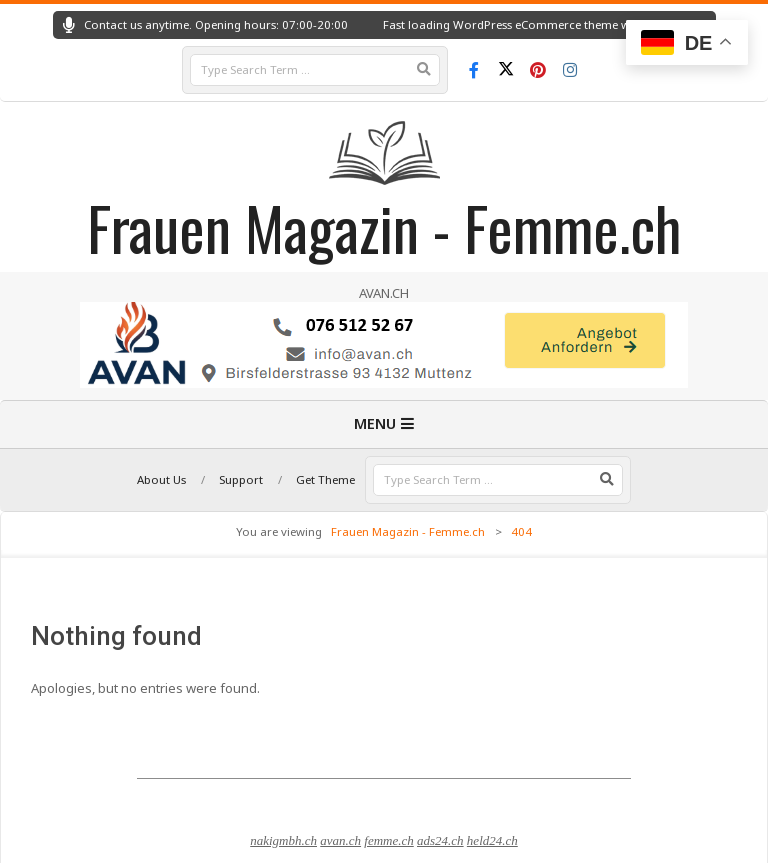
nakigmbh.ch (283, 840)
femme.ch (388, 840)
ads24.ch (440, 840)
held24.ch (492, 840)
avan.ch (340, 840)
